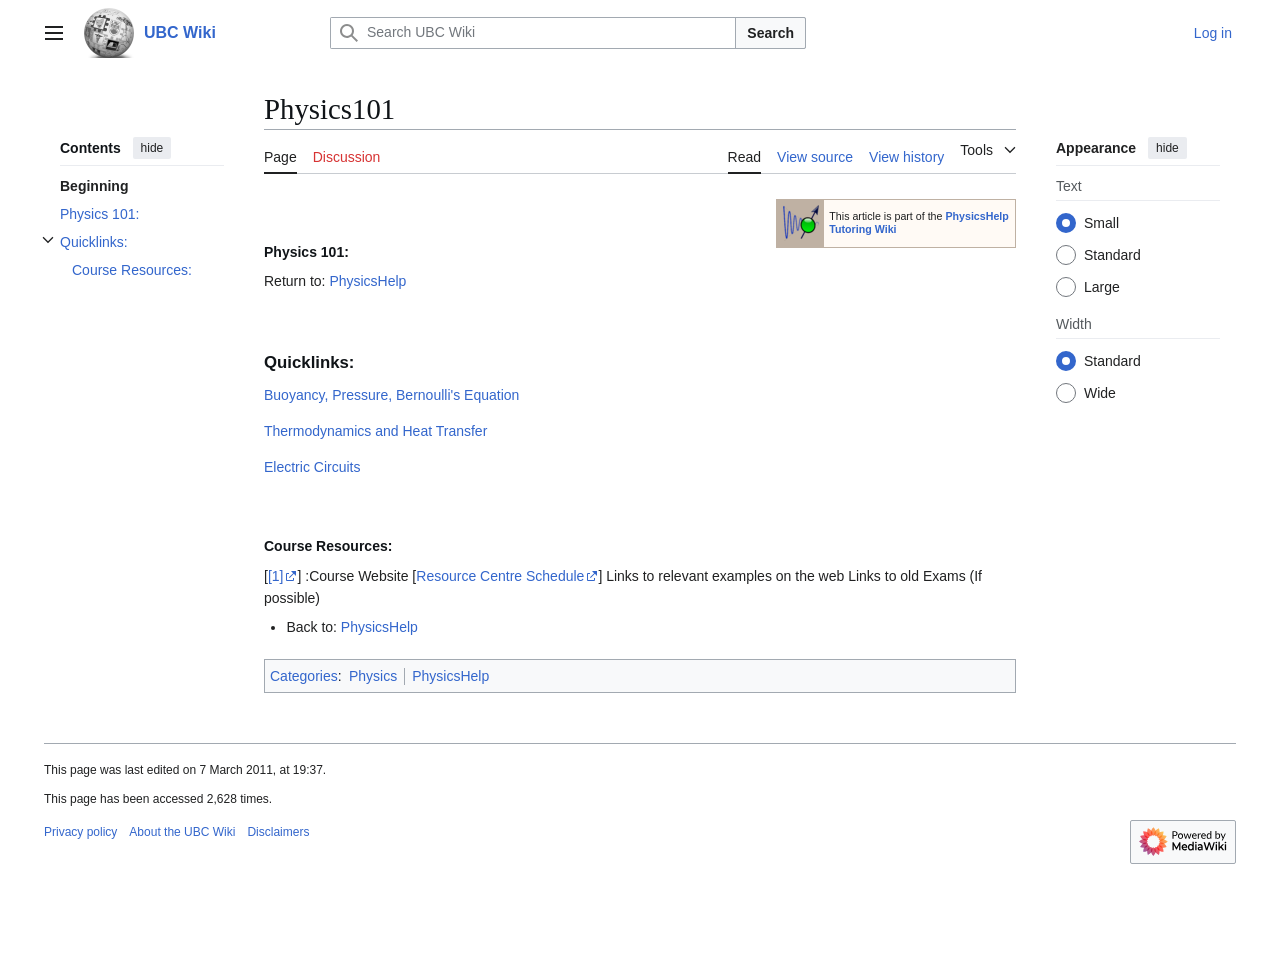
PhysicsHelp (367, 281)
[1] (276, 576)
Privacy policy (80, 832)
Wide (1100, 393)
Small (1101, 223)
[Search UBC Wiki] (533, 33)
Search (770, 33)
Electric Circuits (312, 467)
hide (152, 148)
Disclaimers (278, 832)
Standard (1112, 255)
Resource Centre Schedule (500, 576)
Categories (304, 676)
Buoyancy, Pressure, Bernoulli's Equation (391, 395)
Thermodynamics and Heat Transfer (375, 431)
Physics (373, 676)
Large (1102, 287)
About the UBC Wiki (182, 832)
